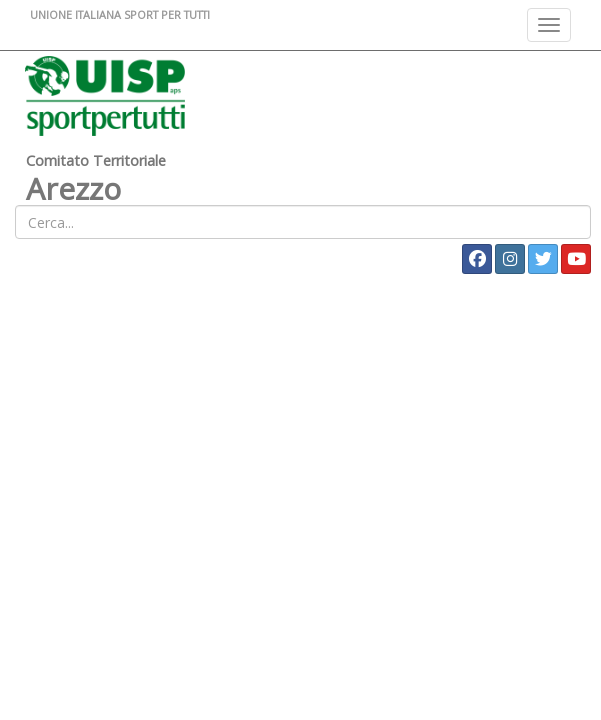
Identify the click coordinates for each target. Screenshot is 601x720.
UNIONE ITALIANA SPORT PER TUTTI (120, 14)
